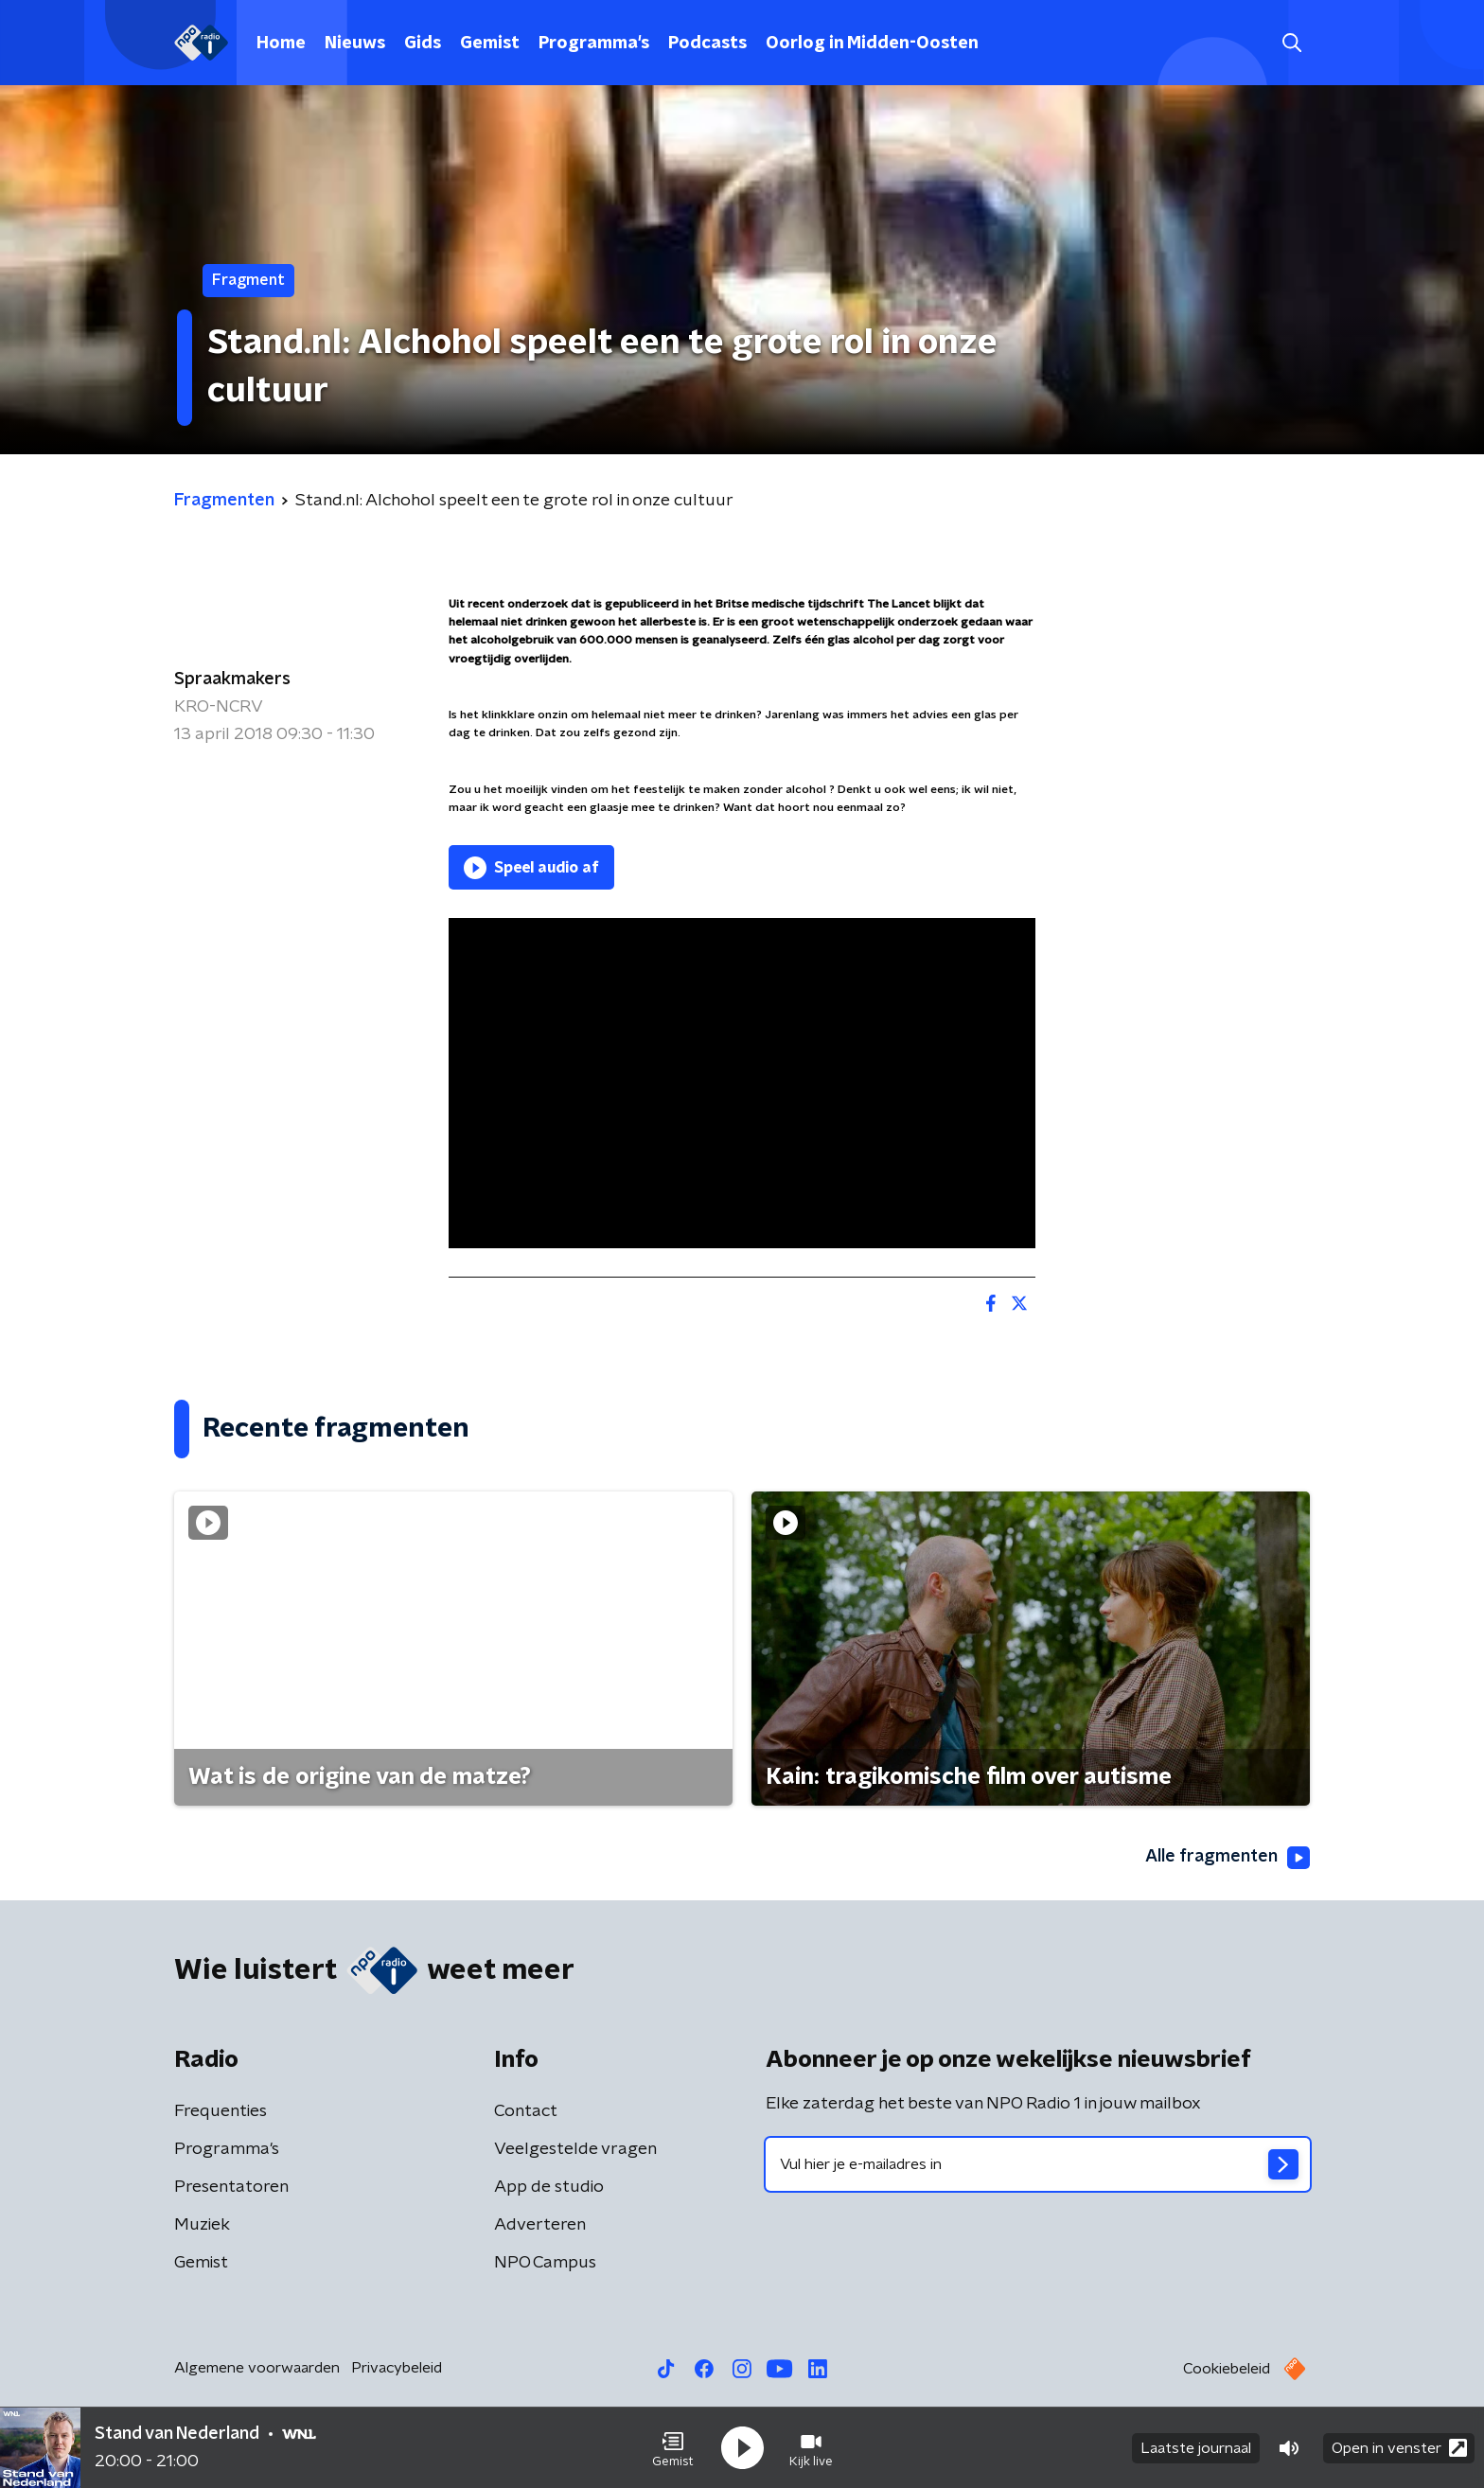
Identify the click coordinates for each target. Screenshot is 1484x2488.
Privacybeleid (396, 2367)
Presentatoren (231, 2187)
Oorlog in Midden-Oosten (872, 43)
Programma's (594, 43)
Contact (525, 2111)
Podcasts (707, 43)
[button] (673, 2448)
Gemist (490, 43)
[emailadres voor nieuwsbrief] (1038, 2164)
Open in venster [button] (1399, 2448)
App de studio (549, 2187)
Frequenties (220, 2111)
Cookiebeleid (1226, 2368)
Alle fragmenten (1227, 1857)
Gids (422, 43)
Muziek (202, 2224)
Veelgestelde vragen (575, 2149)
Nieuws (355, 43)
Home (281, 43)
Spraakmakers (232, 679)
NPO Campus (545, 2262)
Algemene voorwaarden (257, 2367)
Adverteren (540, 2224)
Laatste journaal (1195, 2448)
